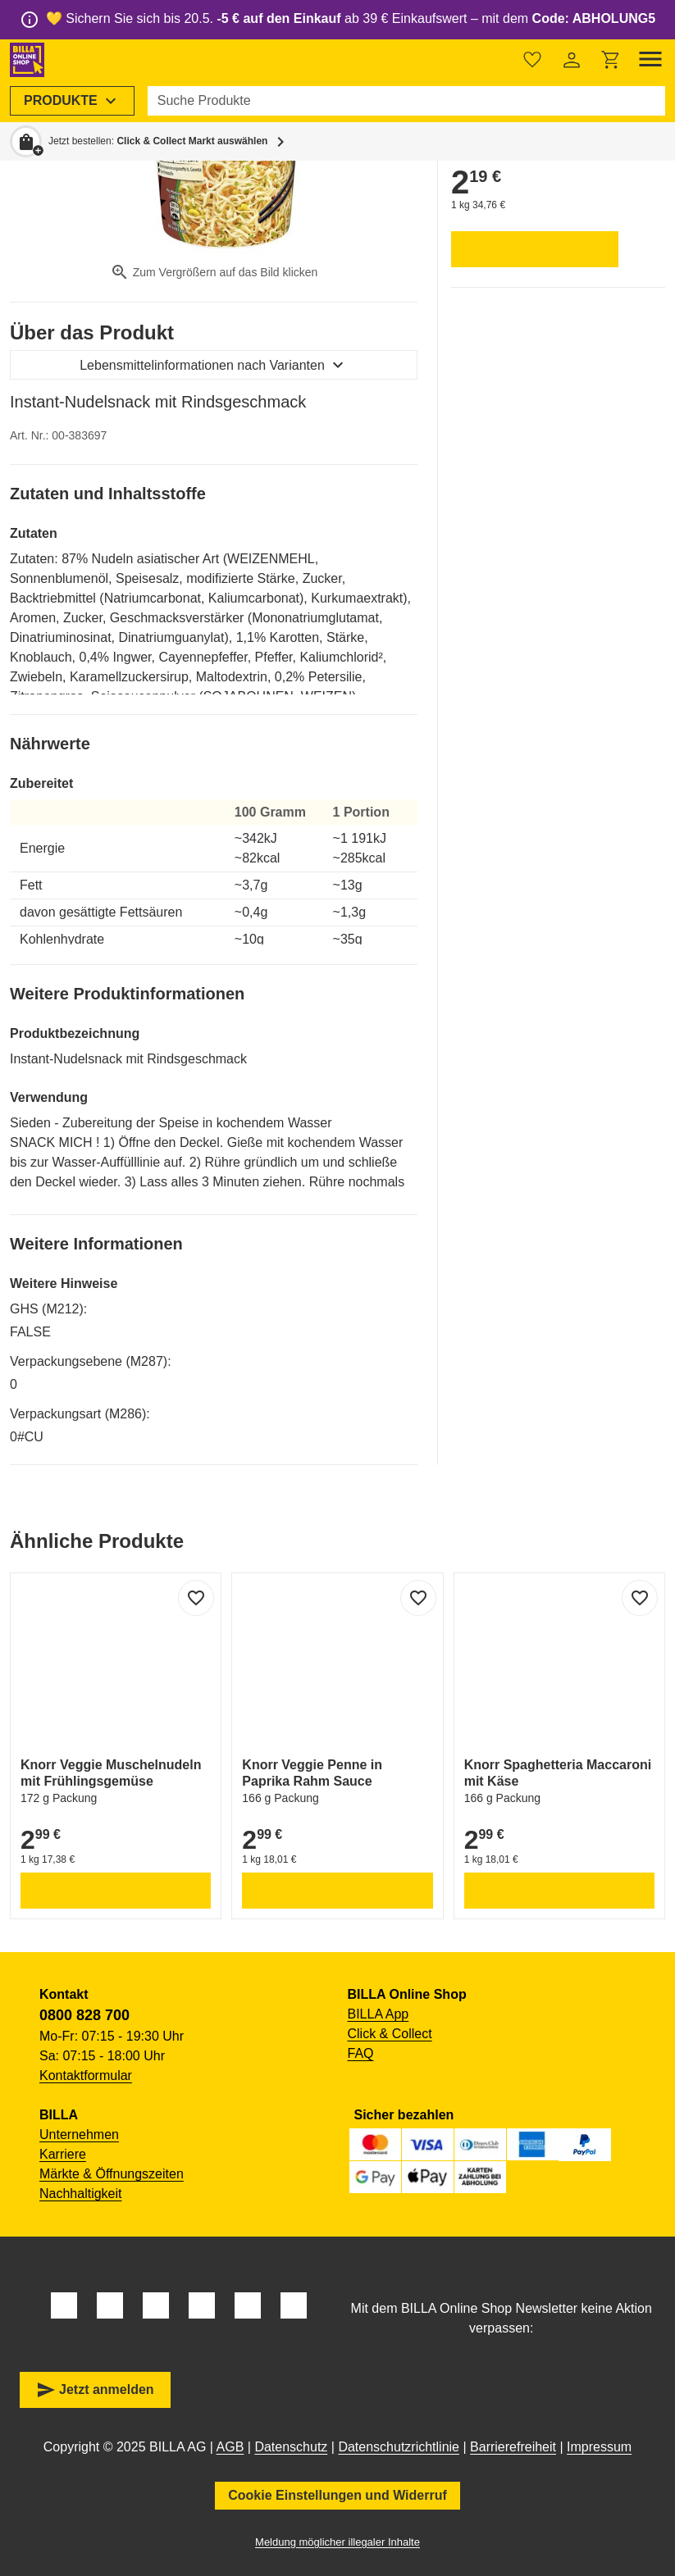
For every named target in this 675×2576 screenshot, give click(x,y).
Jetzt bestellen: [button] (157, 141)
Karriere (62, 2154)
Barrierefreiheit (513, 2447)
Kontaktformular (85, 2075)
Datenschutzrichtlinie (398, 2447)
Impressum (599, 2447)
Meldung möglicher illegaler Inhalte (337, 2542)
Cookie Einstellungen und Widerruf (337, 2495)
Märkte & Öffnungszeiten (111, 2174)
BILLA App (378, 2014)
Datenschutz (290, 2447)
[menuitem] (72, 101)
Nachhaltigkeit (80, 2194)
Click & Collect (390, 2034)
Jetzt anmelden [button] (95, 2390)
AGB (230, 2447)
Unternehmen (79, 2134)
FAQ (361, 2053)
